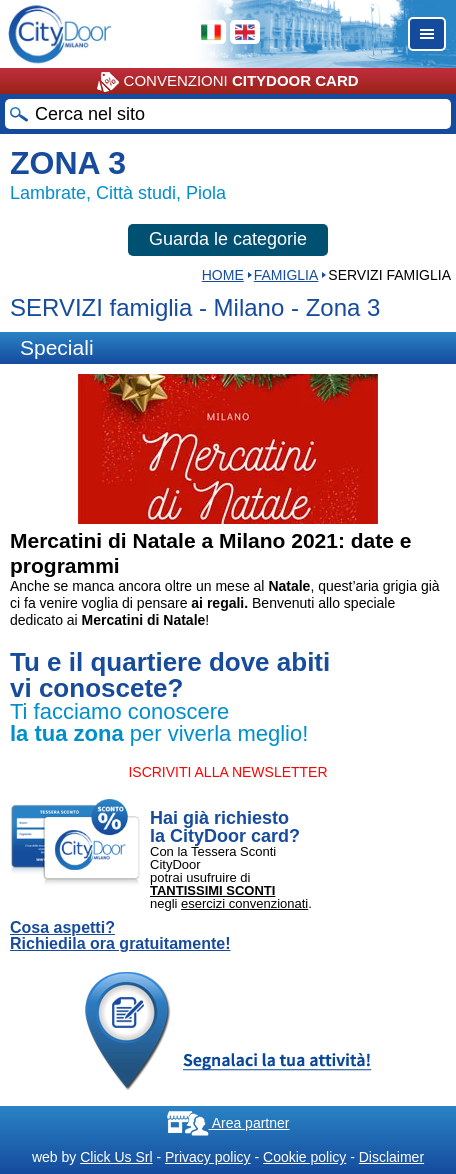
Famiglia (286, 275)
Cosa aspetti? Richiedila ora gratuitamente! (120, 936)
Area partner (228, 1123)
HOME (223, 275)
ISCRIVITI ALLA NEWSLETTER (227, 772)
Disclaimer (391, 1157)
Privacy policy (208, 1157)
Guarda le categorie (228, 239)
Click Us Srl (116, 1157)
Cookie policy (304, 1157)
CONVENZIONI (227, 82)
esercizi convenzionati (244, 903)
